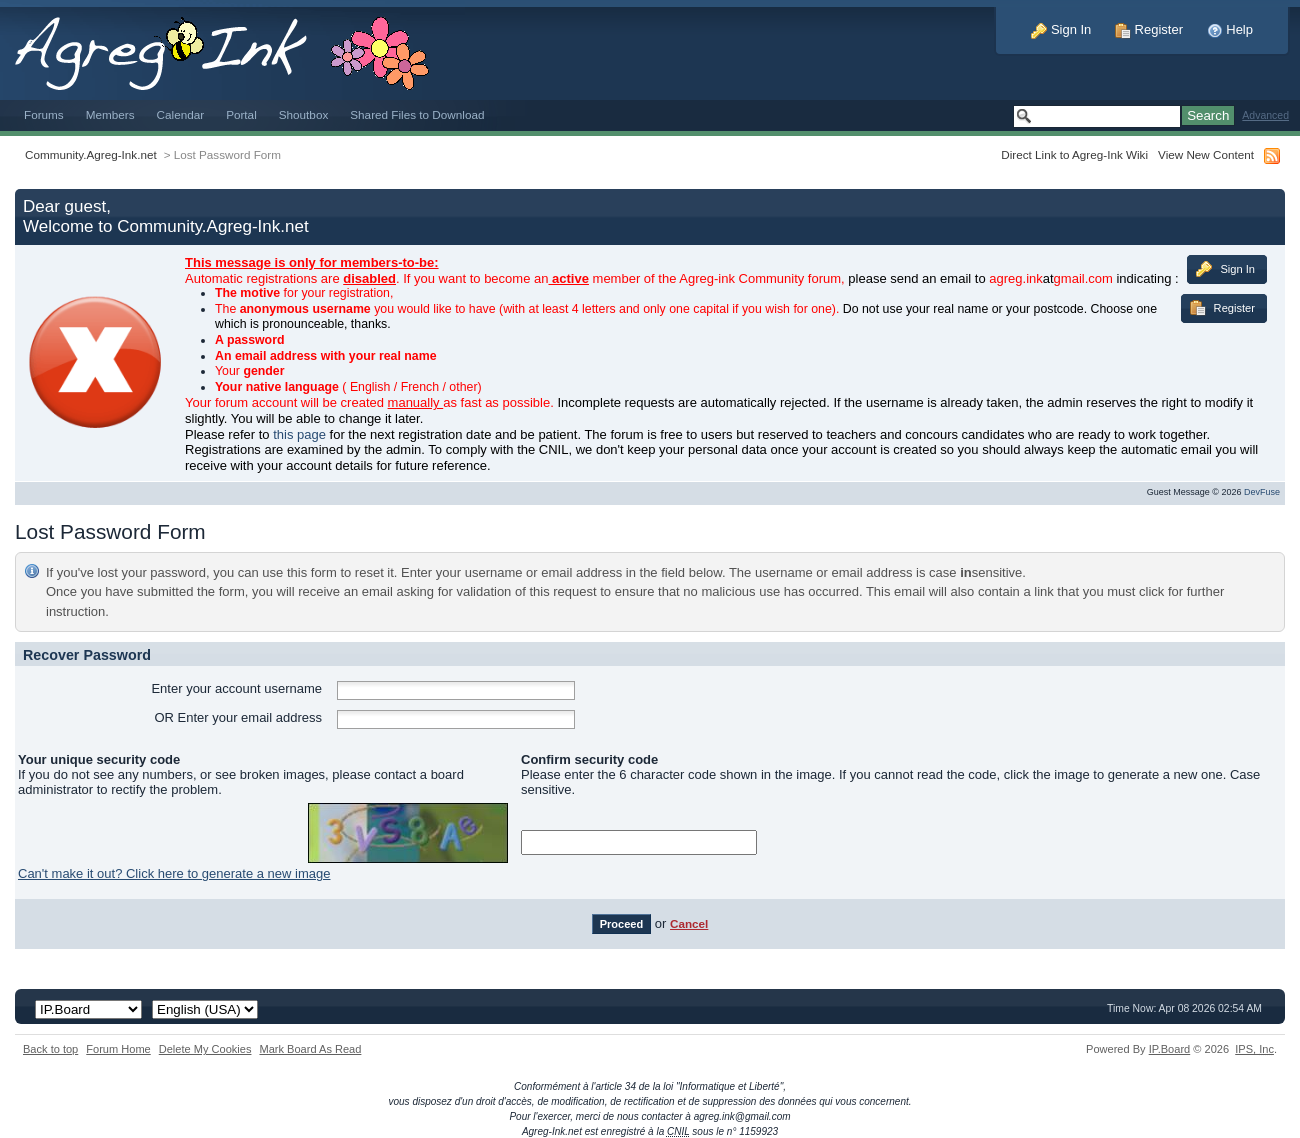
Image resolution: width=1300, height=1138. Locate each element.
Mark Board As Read (310, 1049)
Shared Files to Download (417, 114)
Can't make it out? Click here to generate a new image (174, 873)
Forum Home (118, 1049)
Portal (241, 114)
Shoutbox (304, 114)
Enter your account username (236, 688)
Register (1149, 29)
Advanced (1265, 115)
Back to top (50, 1049)
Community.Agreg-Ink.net (91, 154)
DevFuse (1262, 492)
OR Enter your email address (238, 717)
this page (299, 434)
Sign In (1061, 29)
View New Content (1206, 154)
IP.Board (1170, 1049)
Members (110, 114)
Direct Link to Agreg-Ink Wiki (1074, 154)
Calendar (181, 114)
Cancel (689, 923)
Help (1230, 29)
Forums (44, 114)
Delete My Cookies (205, 1049)
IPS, (1254, 1049)
